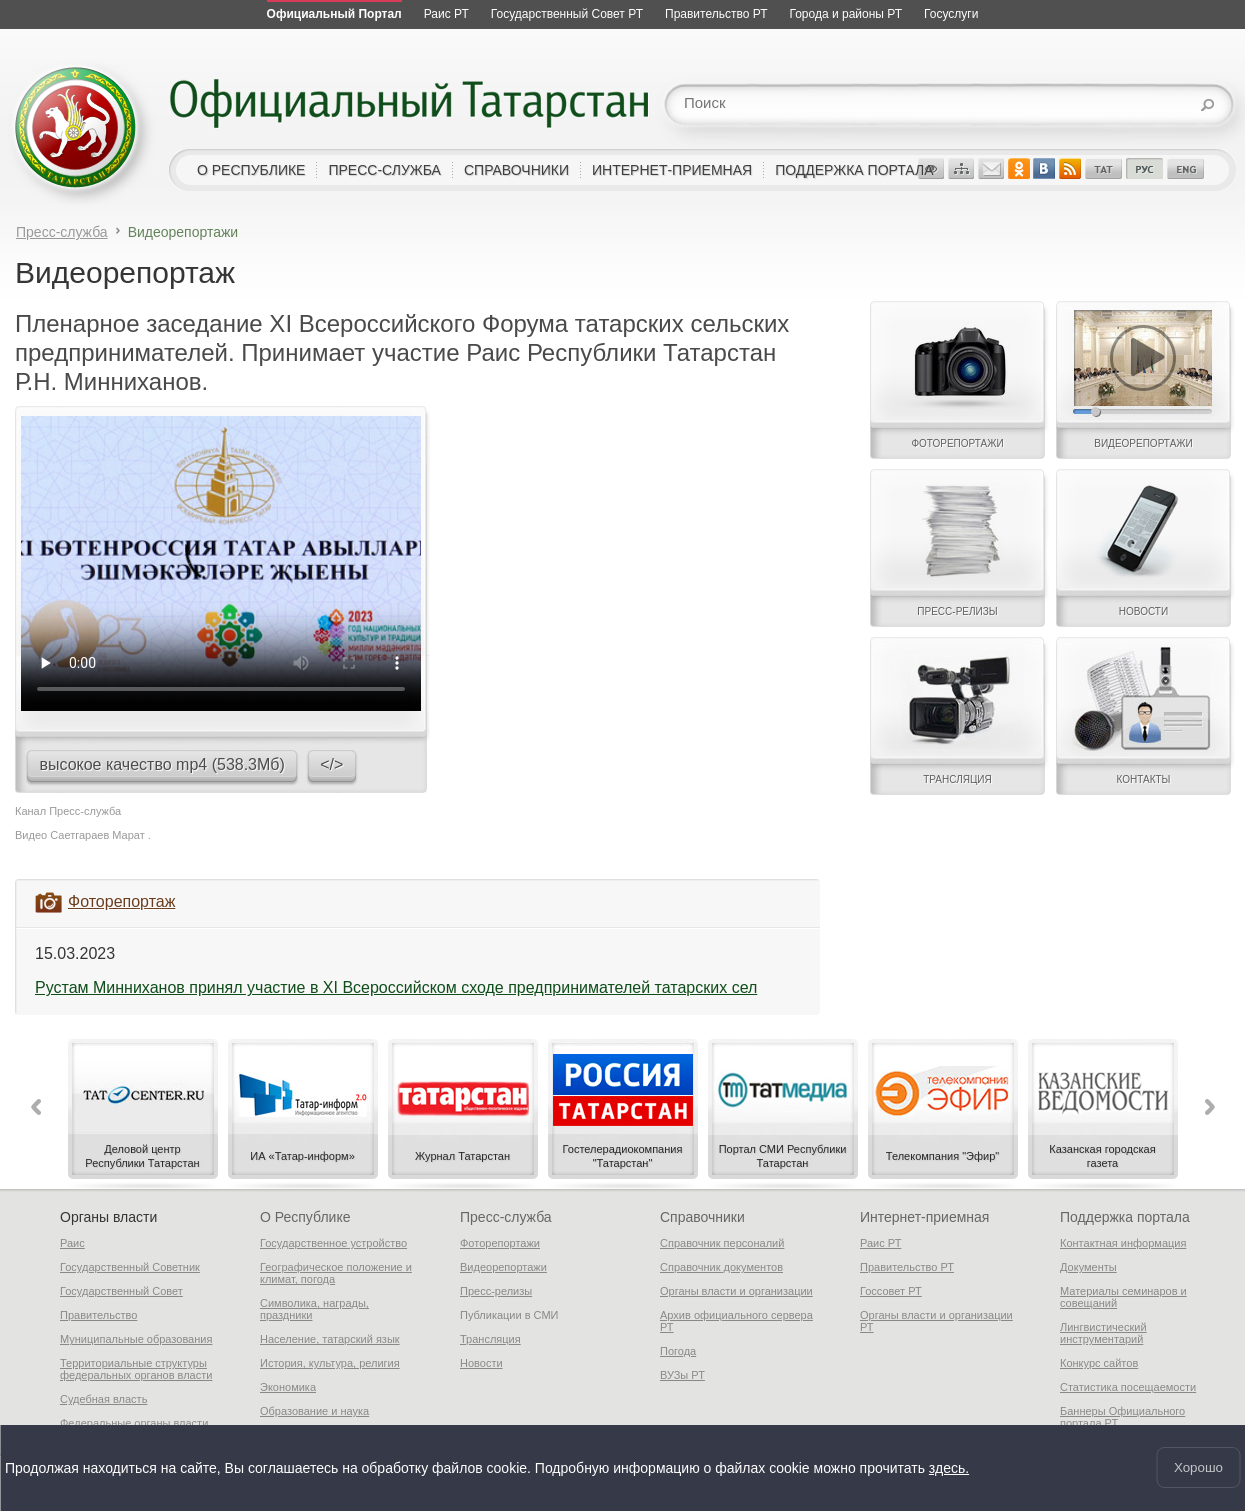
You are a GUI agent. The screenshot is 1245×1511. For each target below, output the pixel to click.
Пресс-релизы (496, 1291)
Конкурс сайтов (1099, 1363)
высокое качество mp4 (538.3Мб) (161, 764)
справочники (516, 170)
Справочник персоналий (722, 1243)
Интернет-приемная (924, 1217)
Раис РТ (880, 1243)
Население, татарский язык (330, 1339)
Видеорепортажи (503, 1267)
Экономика (288, 1387)
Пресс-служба (62, 232)
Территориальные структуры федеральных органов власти (136, 1369)
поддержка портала (854, 170)
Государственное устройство (333, 1243)
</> (331, 764)
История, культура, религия (330, 1363)
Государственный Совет (121, 1291)
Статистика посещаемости (1128, 1387)
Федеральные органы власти (134, 1423)
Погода (678, 1351)
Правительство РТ (907, 1267)
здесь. (949, 1468)
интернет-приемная (672, 170)
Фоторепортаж (121, 901)
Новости (481, 1363)
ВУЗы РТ (682, 1375)
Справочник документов (721, 1267)
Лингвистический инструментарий (1103, 1333)
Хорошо (1198, 1467)
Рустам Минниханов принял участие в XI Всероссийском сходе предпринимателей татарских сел (396, 987)
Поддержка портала (1125, 1217)
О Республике (305, 1217)
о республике (251, 170)
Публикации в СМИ (509, 1315)
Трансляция (490, 1339)
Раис (72, 1243)
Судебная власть (103, 1399)
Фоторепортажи (500, 1243)
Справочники (702, 1217)
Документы (1088, 1267)
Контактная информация (1123, 1243)
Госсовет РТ (891, 1291)
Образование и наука (314, 1411)
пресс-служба (384, 170)
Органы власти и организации (736, 1291)
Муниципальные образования (136, 1339)
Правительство (98, 1315)
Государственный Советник (130, 1267)
